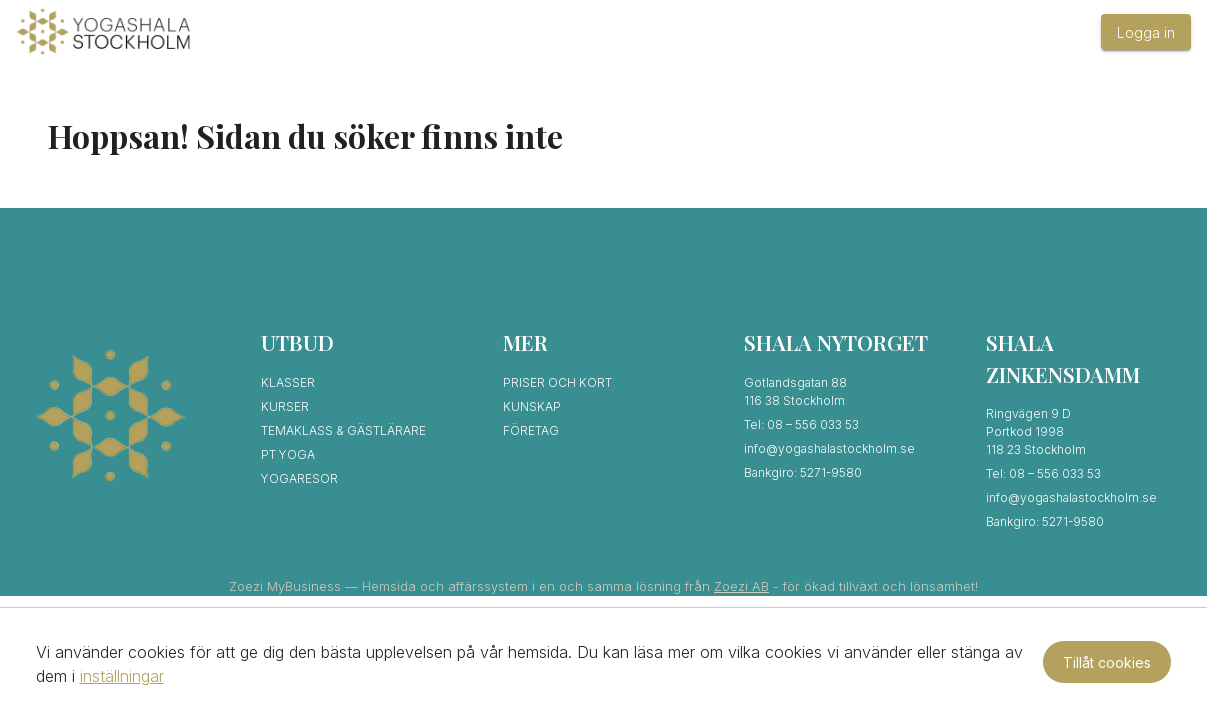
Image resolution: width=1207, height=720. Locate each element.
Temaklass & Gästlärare (343, 430)
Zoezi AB (741, 586)
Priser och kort (557, 382)
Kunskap (532, 406)
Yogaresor (299, 478)
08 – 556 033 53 (813, 424)
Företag (531, 430)
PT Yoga (288, 454)
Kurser (285, 406)
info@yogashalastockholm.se (829, 448)
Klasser (288, 382)
